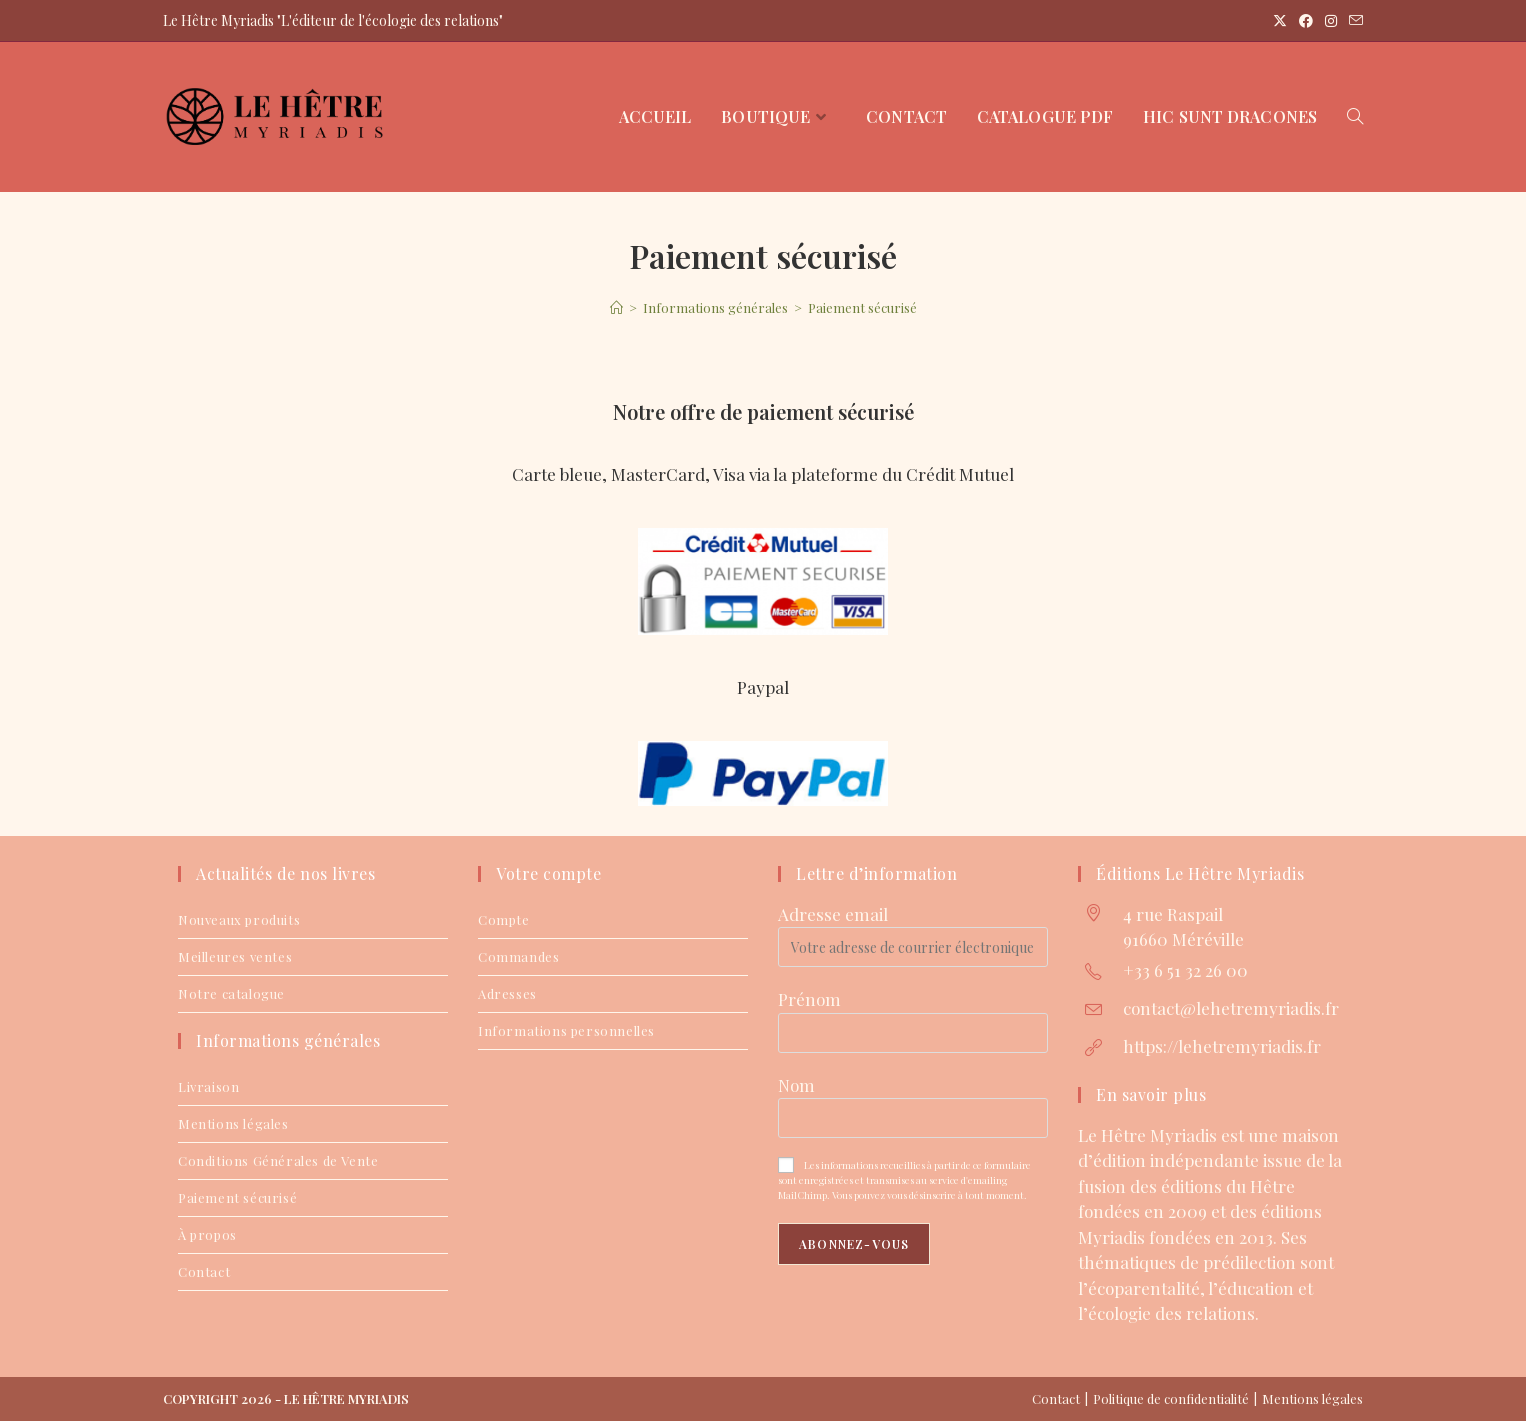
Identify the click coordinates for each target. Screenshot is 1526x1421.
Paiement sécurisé (862, 307)
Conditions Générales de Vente (278, 1160)
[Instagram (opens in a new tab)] (1331, 21)
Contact (204, 1271)
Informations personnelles (566, 1030)
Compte (504, 919)
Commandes (518, 956)
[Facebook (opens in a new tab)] (1306, 21)
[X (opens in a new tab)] (1280, 21)
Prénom (809, 999)
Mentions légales (233, 1123)
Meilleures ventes (235, 956)
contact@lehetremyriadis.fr (1231, 1008)
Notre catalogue (231, 993)
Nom (796, 1085)
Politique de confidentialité (1171, 1398)
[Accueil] (616, 307)
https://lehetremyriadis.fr (1222, 1046)
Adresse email (833, 914)
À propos (207, 1234)
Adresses (507, 993)
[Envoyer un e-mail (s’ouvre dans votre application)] (1353, 21)
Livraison (208, 1086)
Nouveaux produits (239, 919)
